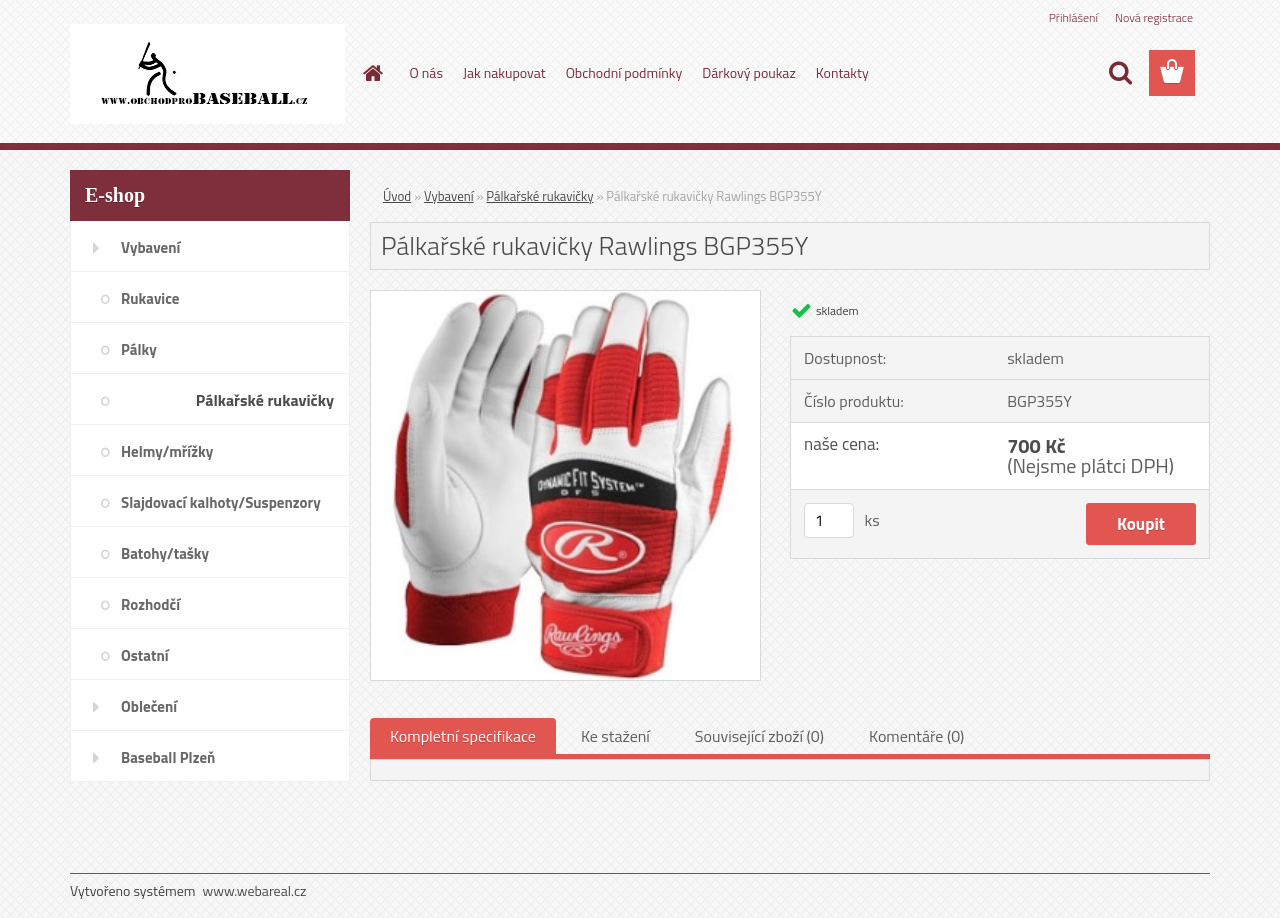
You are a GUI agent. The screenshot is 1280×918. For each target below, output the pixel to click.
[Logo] (207, 74)
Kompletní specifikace (463, 736)
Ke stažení (615, 736)
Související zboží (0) (759, 736)
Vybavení (449, 196)
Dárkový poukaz (749, 72)
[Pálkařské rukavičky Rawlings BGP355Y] (565, 299)
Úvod (397, 196)
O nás (426, 72)
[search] (1120, 73)
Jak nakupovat (504, 72)
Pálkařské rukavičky (539, 196)
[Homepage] (372, 73)
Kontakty (842, 72)
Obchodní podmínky (624, 72)
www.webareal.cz (255, 890)
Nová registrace (1154, 17)
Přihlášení (1073, 17)
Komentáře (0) (916, 736)
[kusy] (829, 520)
